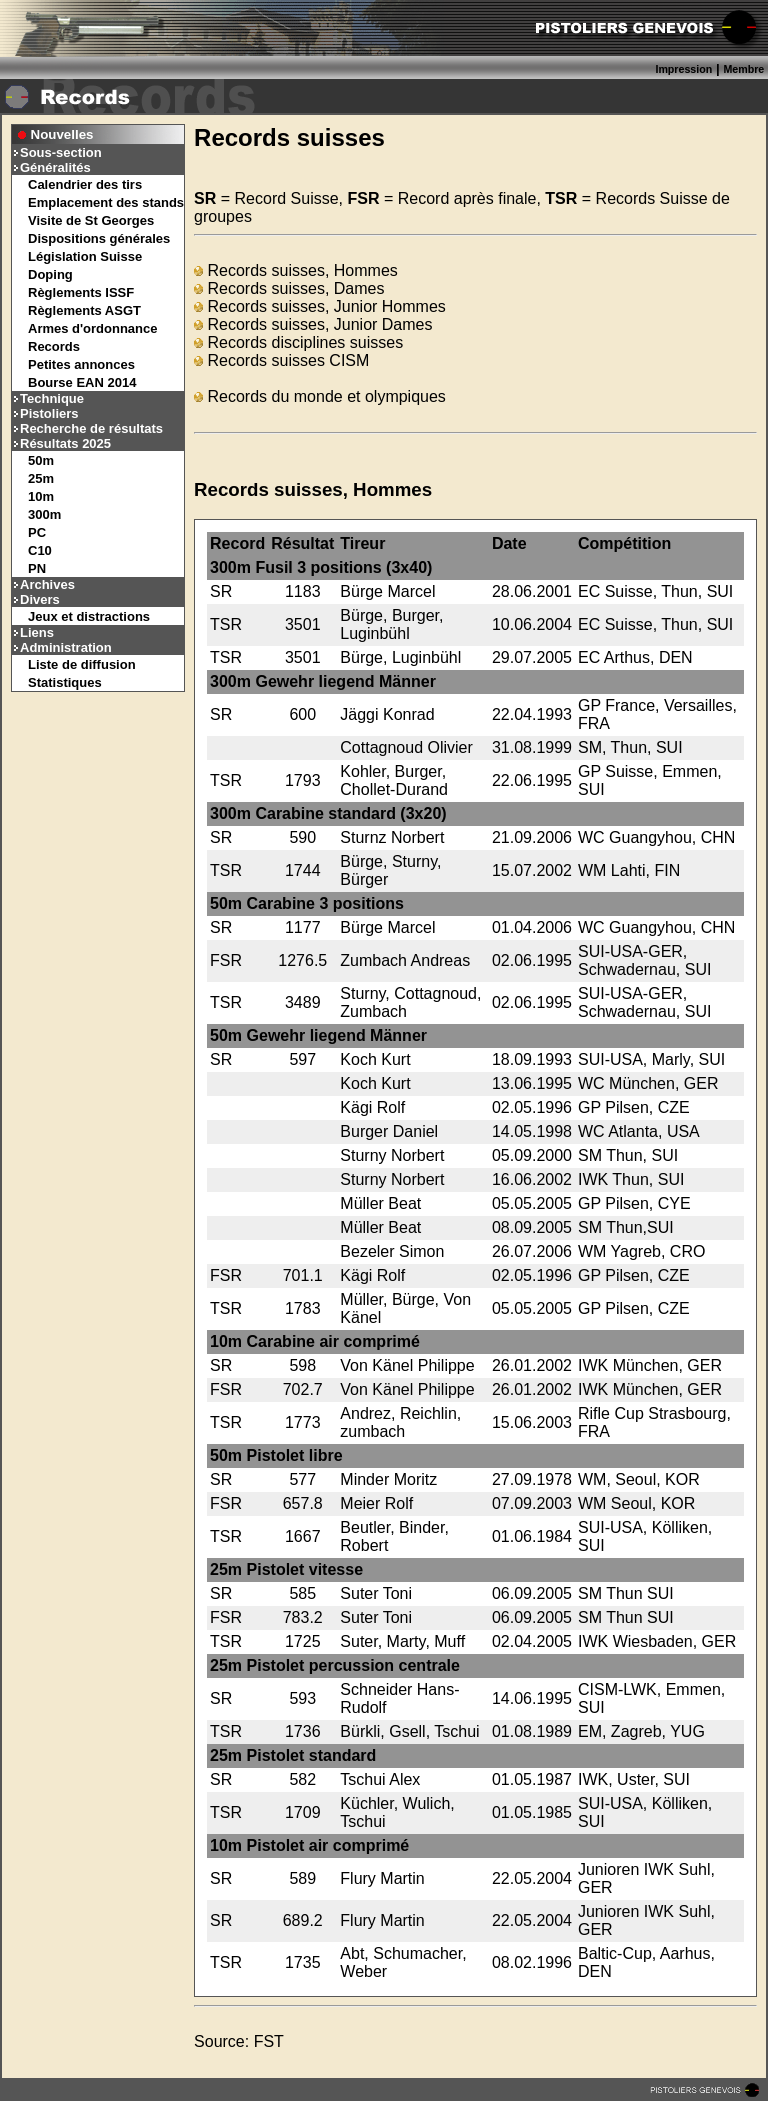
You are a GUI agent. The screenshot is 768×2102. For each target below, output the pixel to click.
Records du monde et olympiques (320, 396)
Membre (743, 69)
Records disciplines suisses (298, 342)
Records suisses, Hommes (296, 270)
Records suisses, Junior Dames (313, 324)
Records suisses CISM (281, 360)
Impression (683, 69)
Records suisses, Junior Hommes (320, 306)
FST (269, 2041)
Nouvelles (62, 134)
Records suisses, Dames (289, 288)
